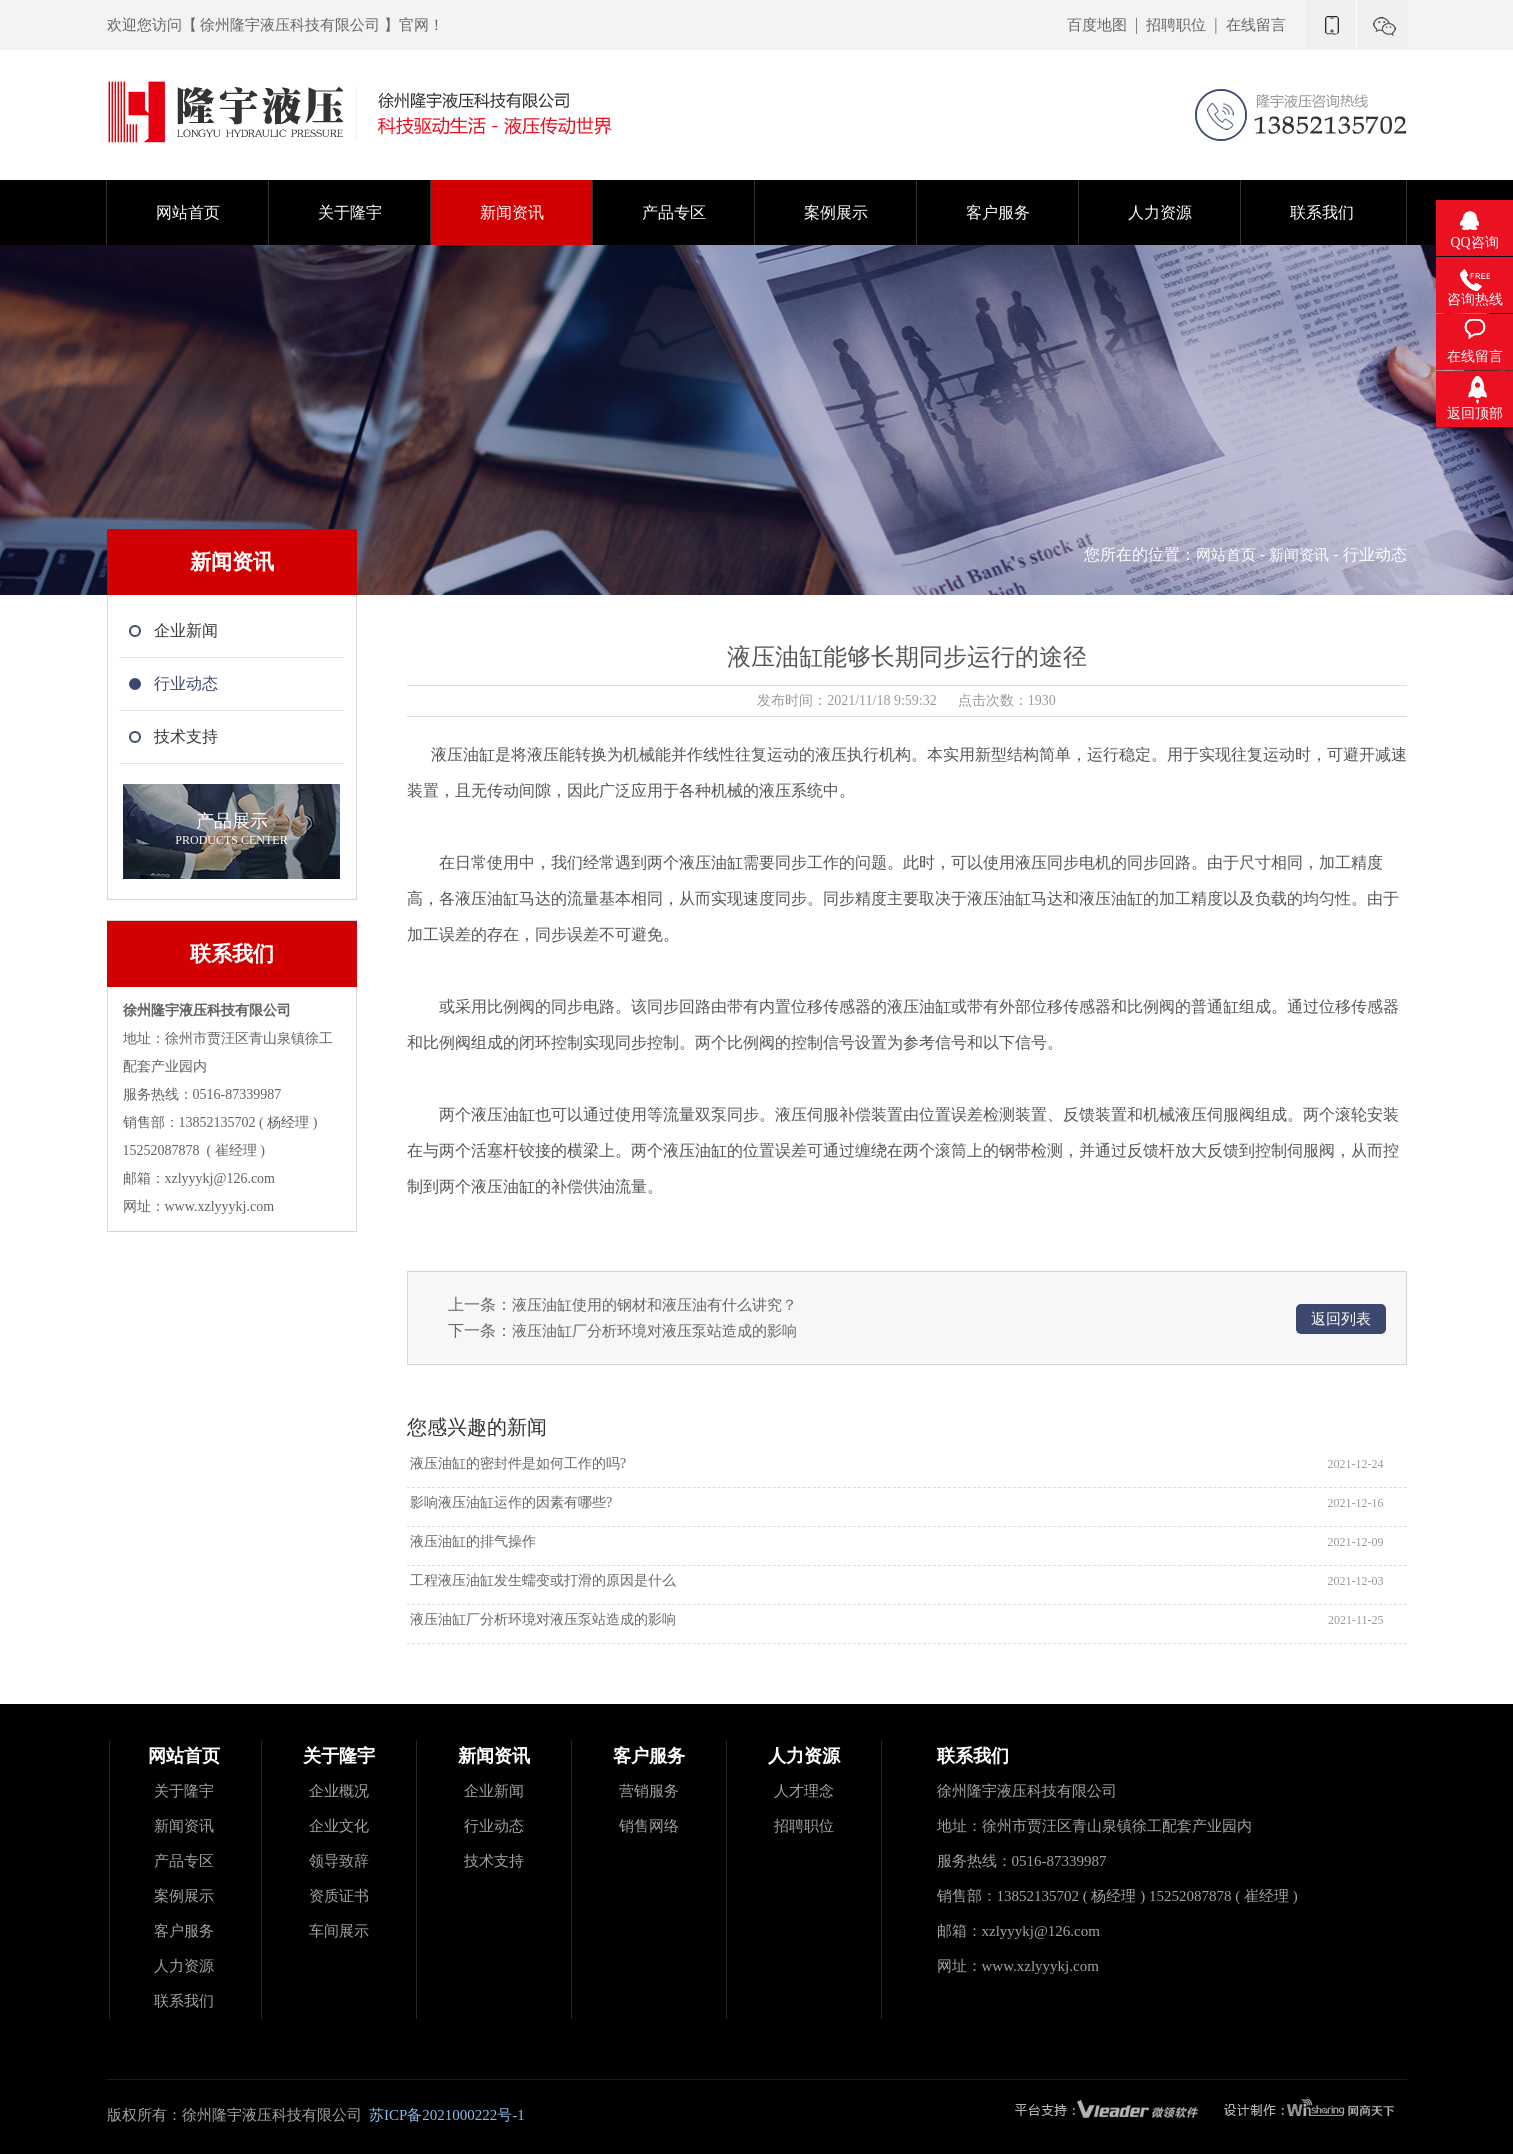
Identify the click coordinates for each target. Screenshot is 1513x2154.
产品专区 (184, 1861)
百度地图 (1097, 25)
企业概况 (339, 1791)
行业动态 (494, 1826)
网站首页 (1226, 555)
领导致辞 (339, 1861)
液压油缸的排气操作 (472, 1541)
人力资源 (184, 1966)
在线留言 (1256, 25)
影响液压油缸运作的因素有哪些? (510, 1502)
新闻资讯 (1299, 555)
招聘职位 (1176, 25)
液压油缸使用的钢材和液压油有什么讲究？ (654, 1305)
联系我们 (184, 2001)
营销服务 (649, 1791)
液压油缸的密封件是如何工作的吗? (517, 1463)
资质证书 (339, 1896)
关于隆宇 (184, 1791)
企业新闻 (494, 1791)
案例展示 (184, 1896)
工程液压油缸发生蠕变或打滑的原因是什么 (542, 1580)
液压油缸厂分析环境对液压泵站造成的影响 (654, 1331)
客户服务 (184, 1931)
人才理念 (804, 1791)
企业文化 (339, 1826)
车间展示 (339, 1931)
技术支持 (494, 1861)
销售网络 (649, 1826)
